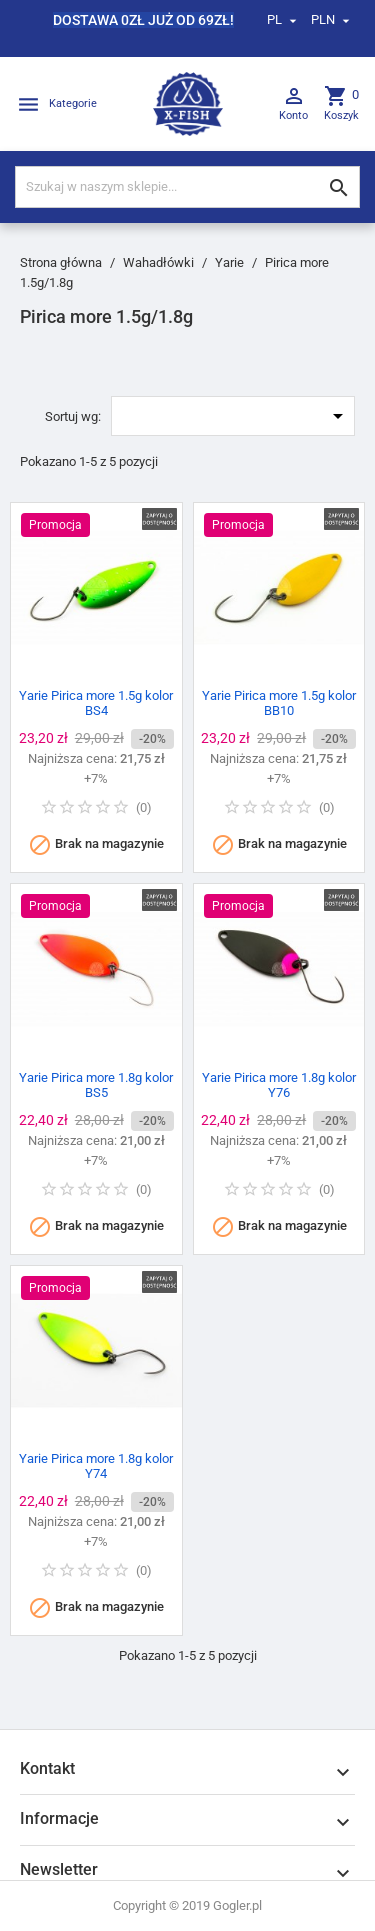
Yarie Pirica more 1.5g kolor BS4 (96, 703)
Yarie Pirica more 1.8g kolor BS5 (96, 1085)
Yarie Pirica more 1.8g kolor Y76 (279, 1085)
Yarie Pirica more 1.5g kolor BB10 (279, 703)
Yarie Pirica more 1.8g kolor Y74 (96, 1466)
